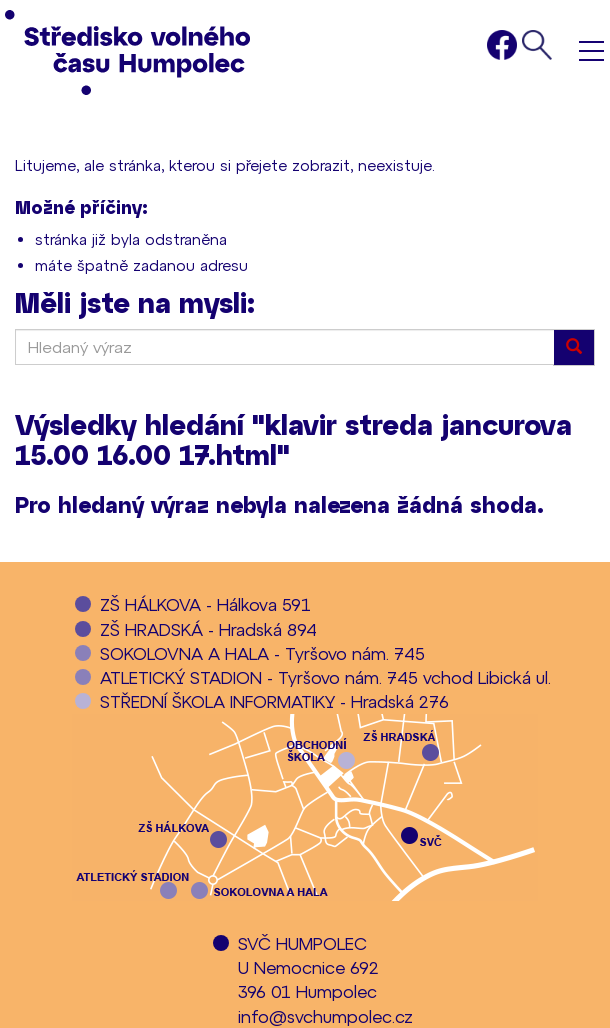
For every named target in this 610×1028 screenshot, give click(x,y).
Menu (591, 50)
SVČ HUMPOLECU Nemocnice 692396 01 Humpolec (308, 967)
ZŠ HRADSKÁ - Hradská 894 (208, 629)
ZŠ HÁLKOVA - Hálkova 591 (205, 604)
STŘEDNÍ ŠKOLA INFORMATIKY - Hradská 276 (274, 701)
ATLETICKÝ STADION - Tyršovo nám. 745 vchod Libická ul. (325, 677)
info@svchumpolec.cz (325, 1016)
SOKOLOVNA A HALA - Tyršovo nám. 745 (262, 653)
